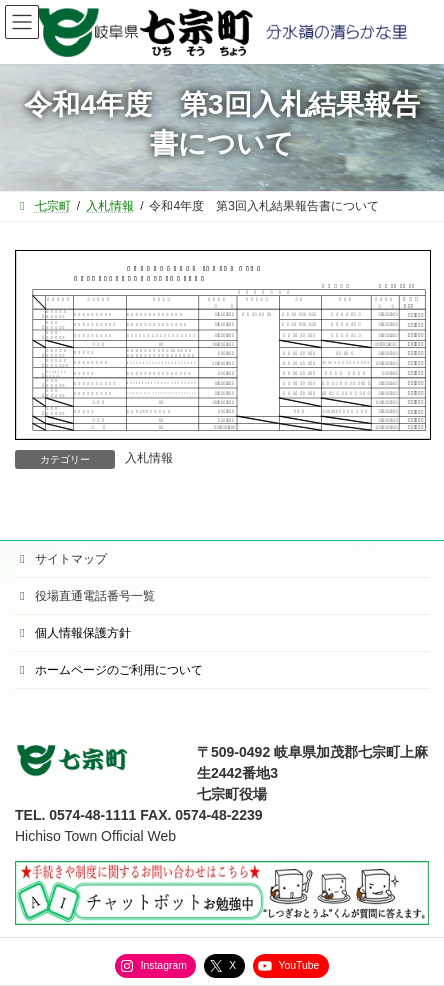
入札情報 (149, 458)
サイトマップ (61, 559)
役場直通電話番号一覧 (85, 596)
